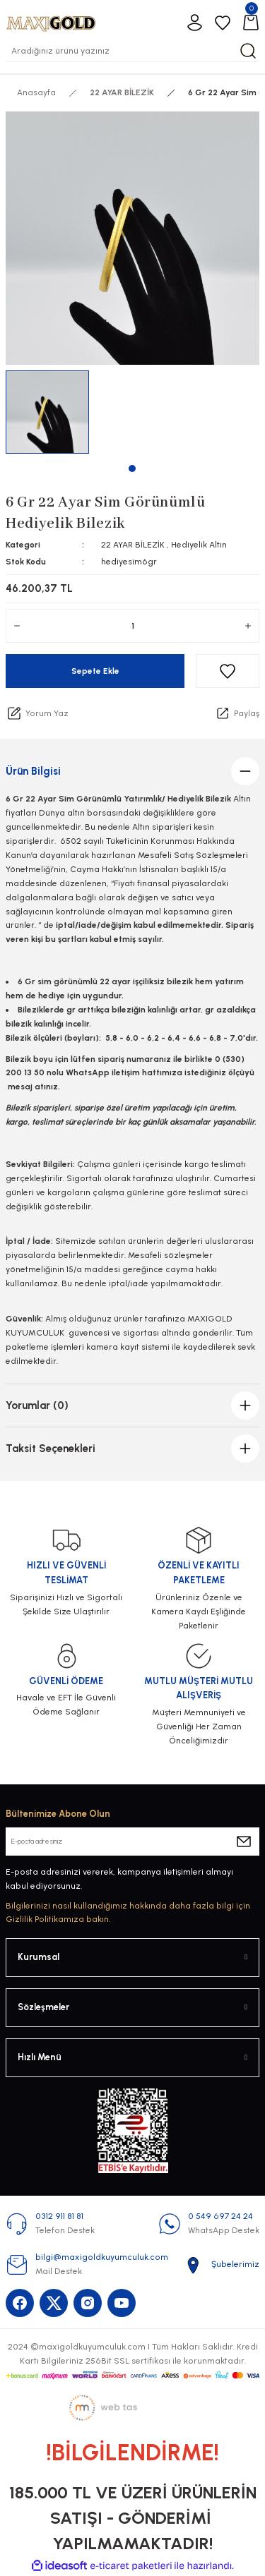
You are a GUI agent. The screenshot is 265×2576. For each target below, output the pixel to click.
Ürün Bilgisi (33, 771)
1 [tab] (132, 468)
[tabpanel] (48, 412)
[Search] (132, 51)
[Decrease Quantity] (17, 626)
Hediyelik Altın (199, 545)
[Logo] (51, 22)
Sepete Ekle (95, 671)
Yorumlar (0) (37, 1405)
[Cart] (250, 22)
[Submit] (243, 1841)
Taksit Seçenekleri (50, 1448)
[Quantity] (132, 626)
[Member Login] (194, 22)
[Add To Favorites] (227, 671)
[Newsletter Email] (132, 1841)
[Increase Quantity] (248, 626)
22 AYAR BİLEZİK (133, 545)
